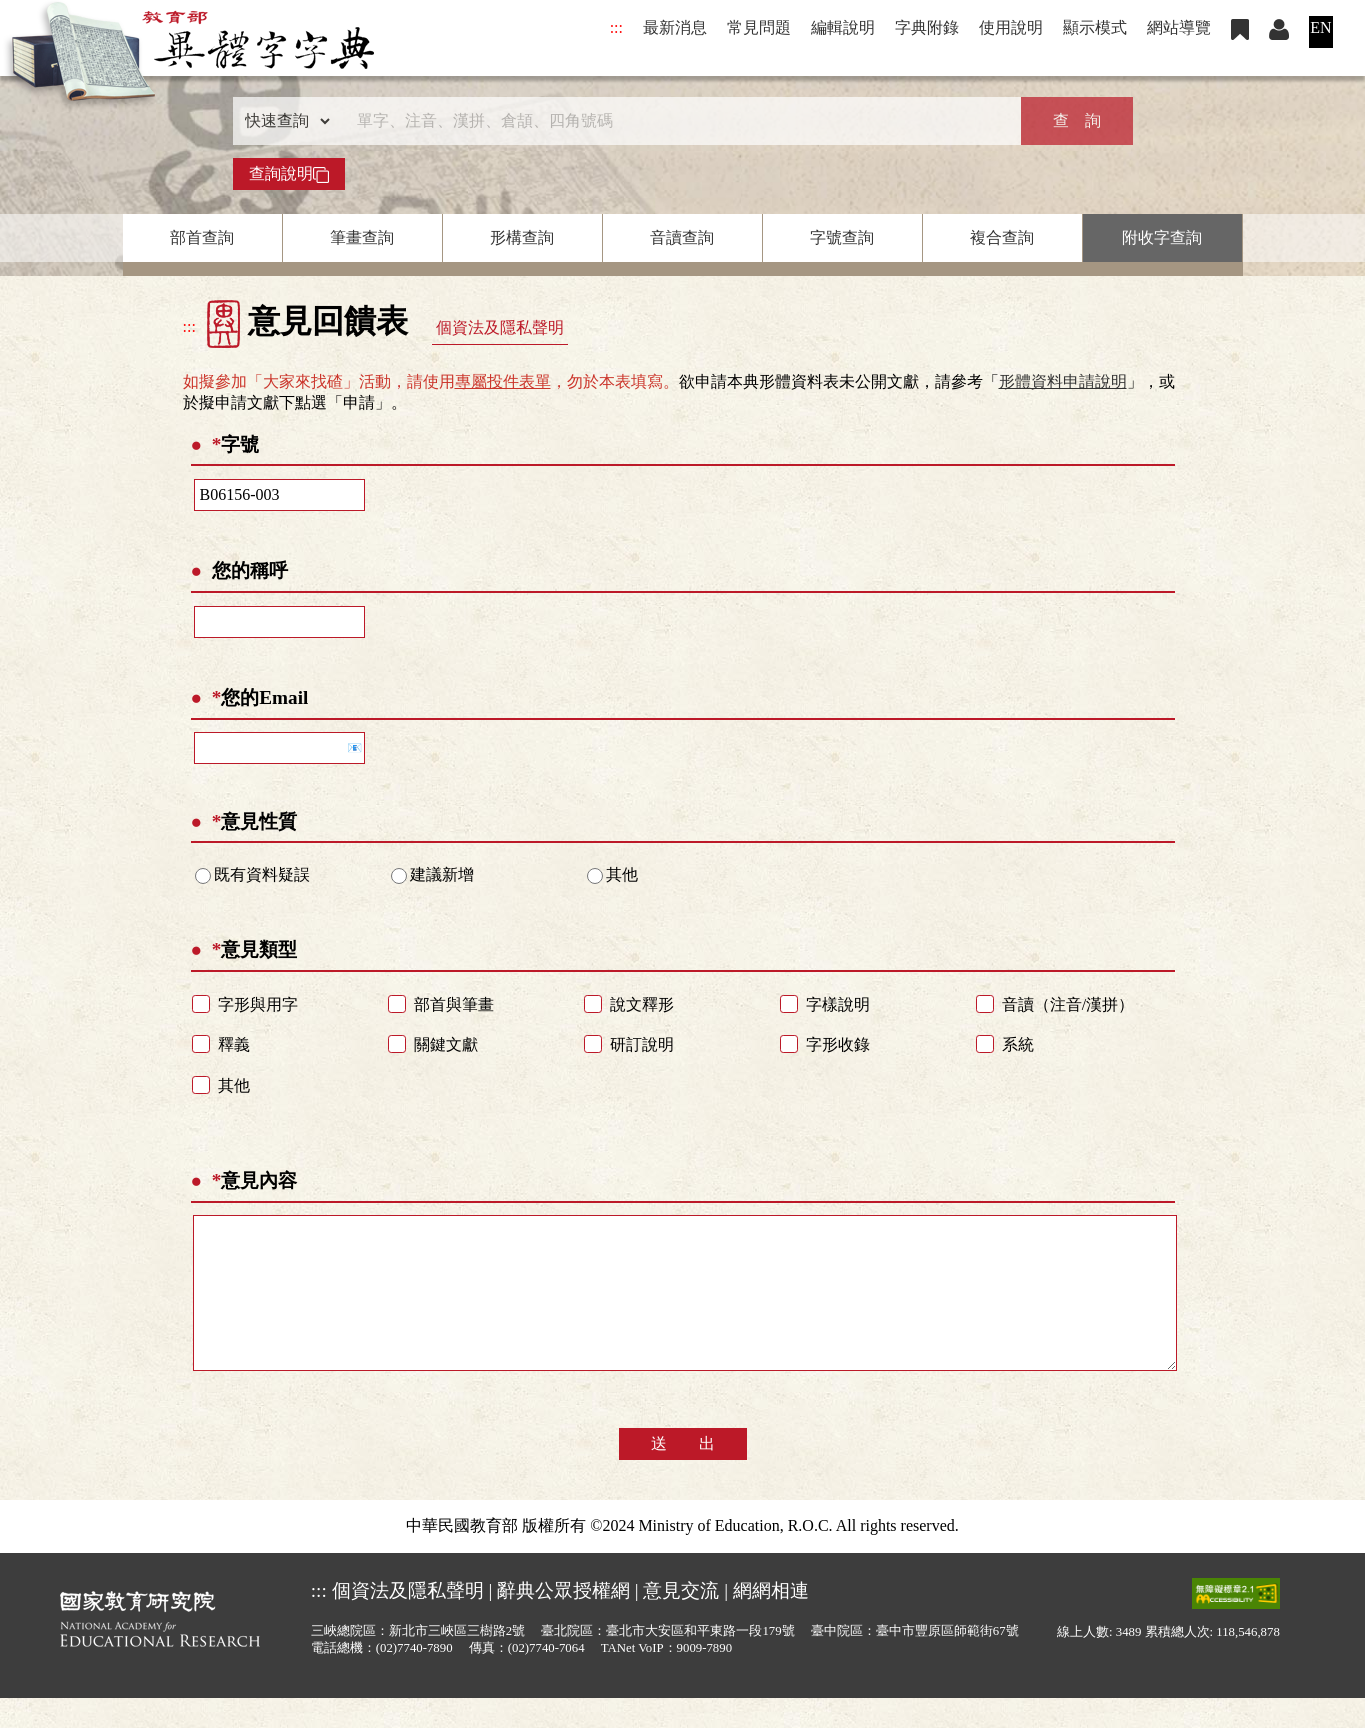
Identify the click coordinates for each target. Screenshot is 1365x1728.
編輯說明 (843, 27)
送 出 (683, 1473)
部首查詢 (202, 237)
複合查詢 (1002, 237)
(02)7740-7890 (414, 1678)
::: (616, 27)
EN (1320, 27)
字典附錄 (927, 27)
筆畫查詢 (362, 237)
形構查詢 (522, 237)
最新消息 (675, 27)
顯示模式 (1095, 27)
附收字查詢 (1162, 237)
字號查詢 (842, 237)
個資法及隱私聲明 (500, 327)
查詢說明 (289, 174)
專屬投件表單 (503, 381)
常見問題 (759, 27)
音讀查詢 (682, 237)
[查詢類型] (283, 121)
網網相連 (771, 1620)
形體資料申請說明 (1063, 381)
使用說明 (1011, 27)
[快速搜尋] (676, 121)
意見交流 (681, 1620)
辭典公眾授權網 (563, 1620)
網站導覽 (1179, 27)
